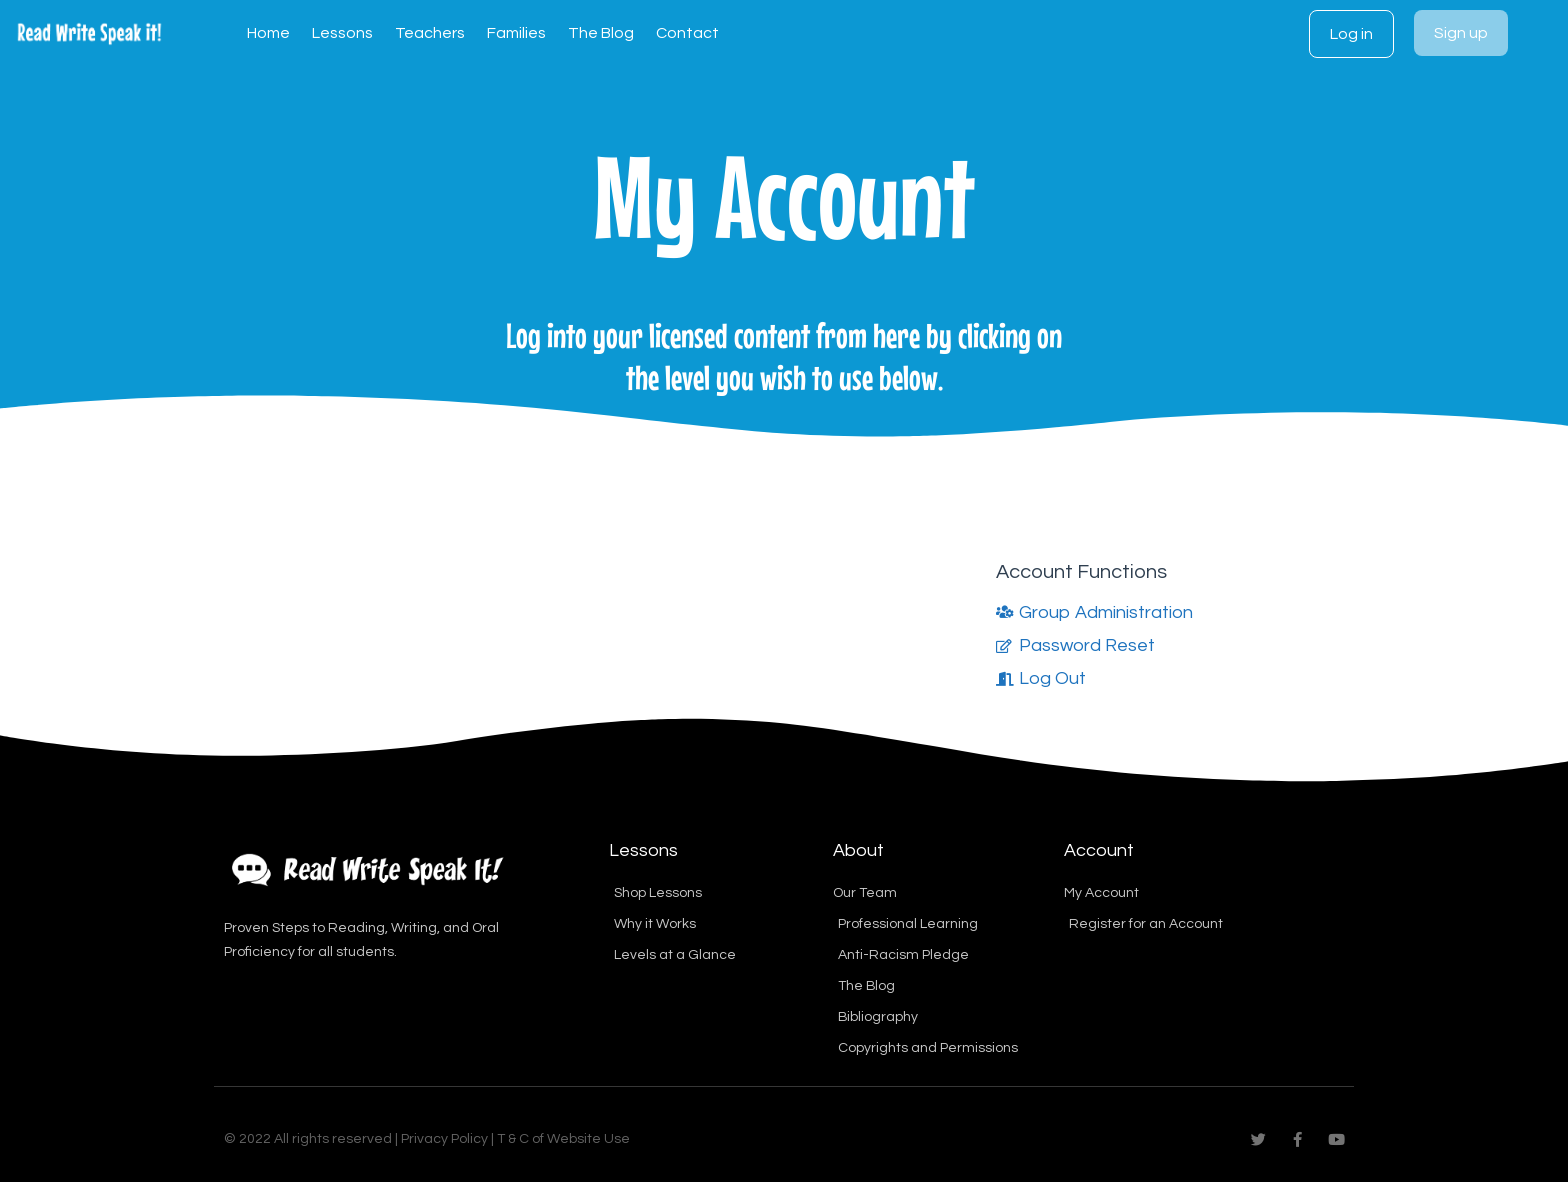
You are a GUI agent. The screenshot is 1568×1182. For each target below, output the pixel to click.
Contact (687, 33)
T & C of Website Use (563, 1139)
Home (268, 33)
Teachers (430, 33)
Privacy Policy (444, 1139)
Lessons (342, 33)
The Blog (601, 33)
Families (516, 33)
